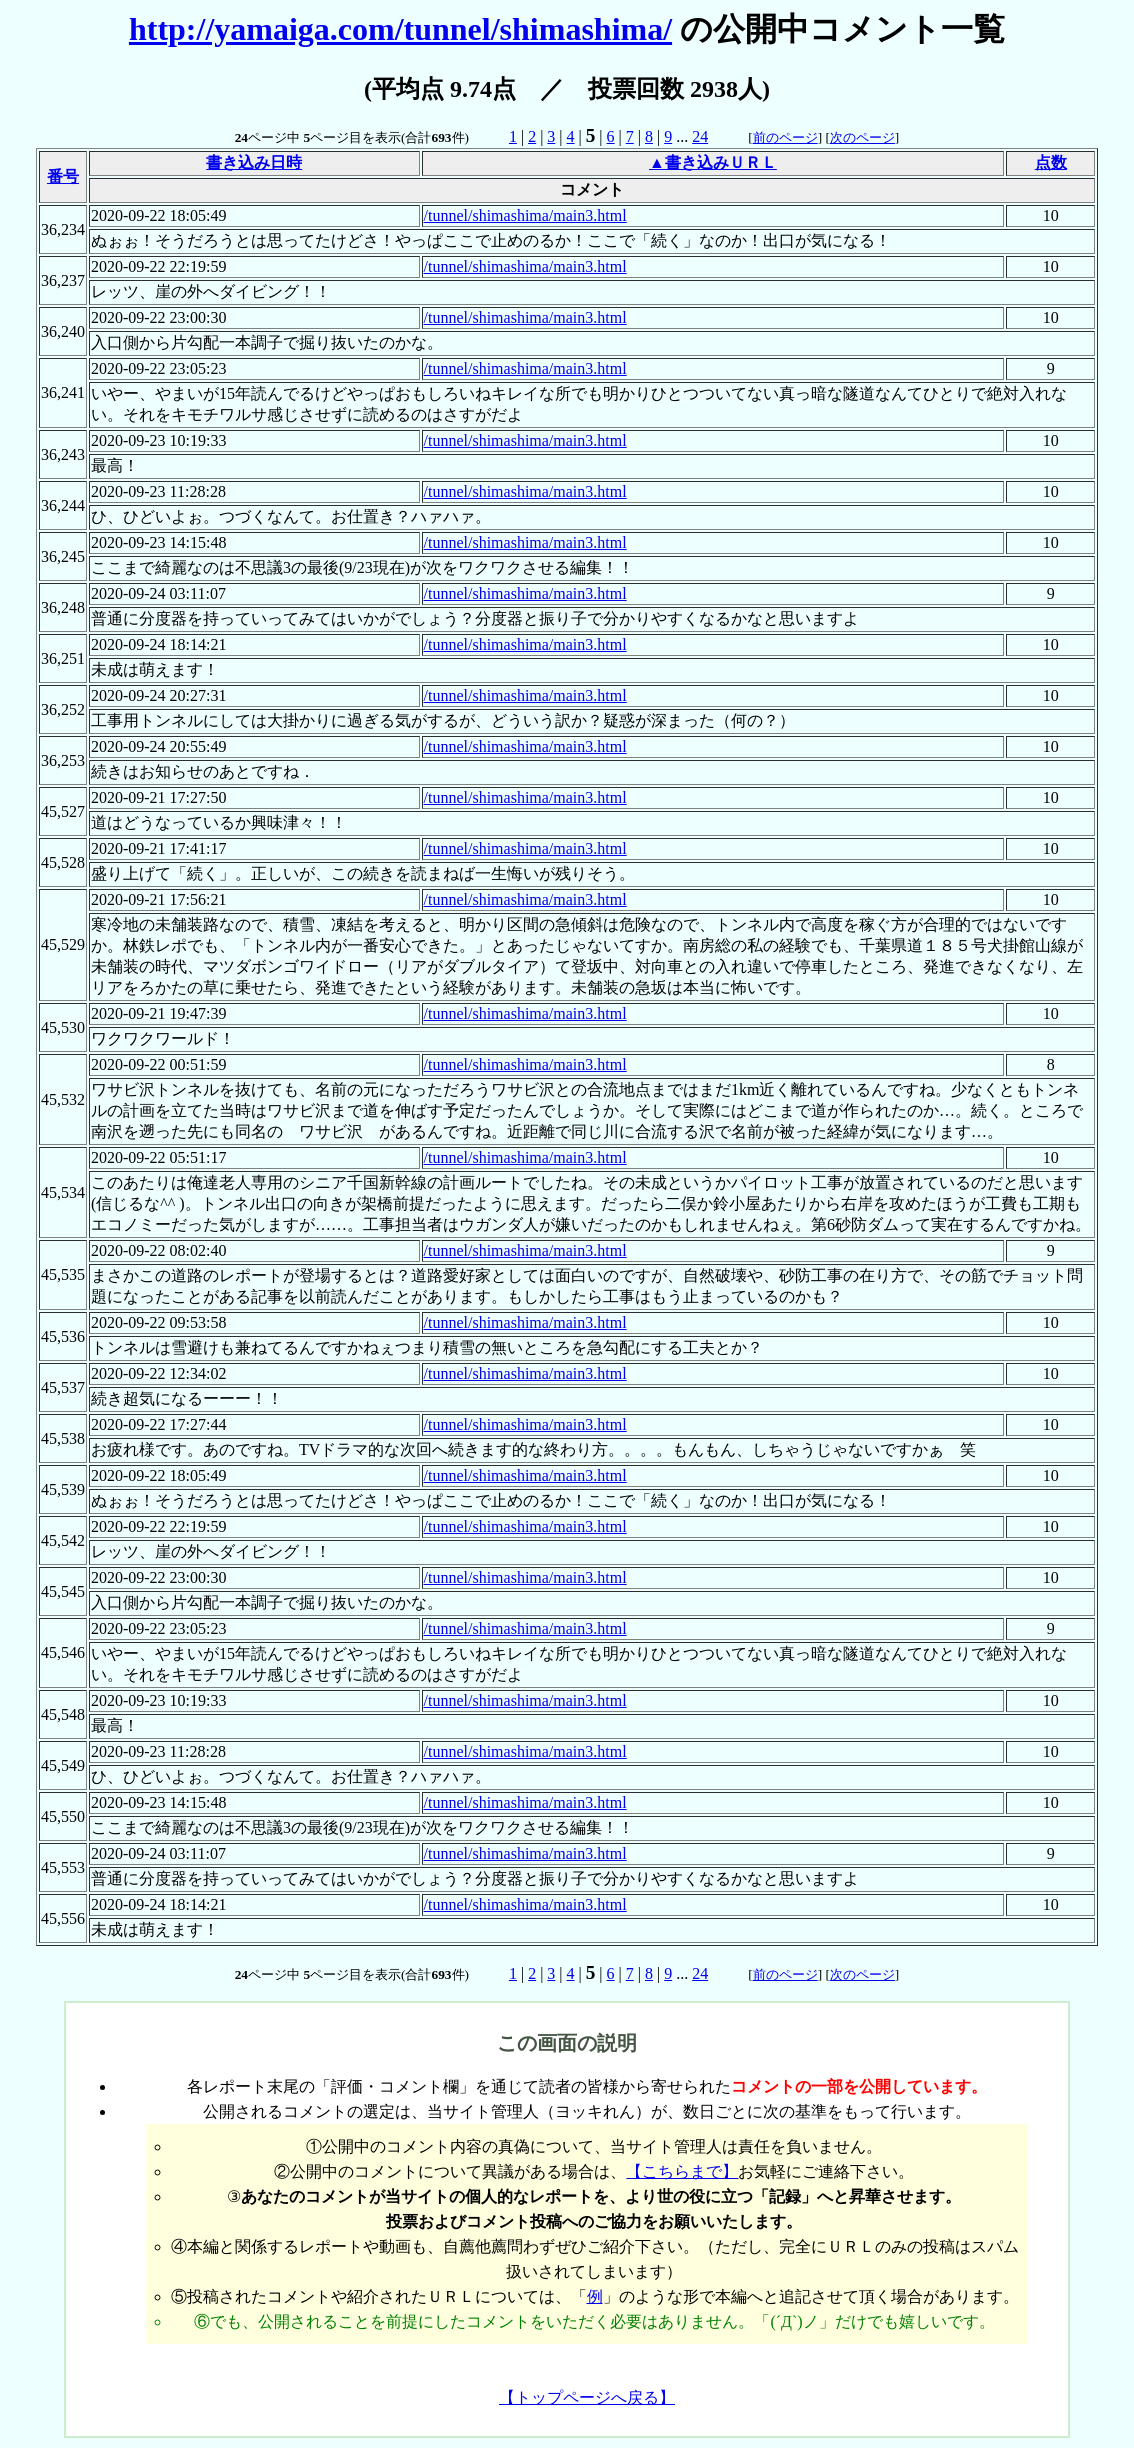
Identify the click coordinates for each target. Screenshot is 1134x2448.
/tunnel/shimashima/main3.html (525, 215)
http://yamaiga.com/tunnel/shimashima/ (400, 29)
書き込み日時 (254, 162)
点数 (1051, 162)
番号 (63, 176)
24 (700, 136)
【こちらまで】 (682, 2171)
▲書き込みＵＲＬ (713, 162)
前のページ (785, 137)
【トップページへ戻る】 (587, 2397)
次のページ (862, 137)
